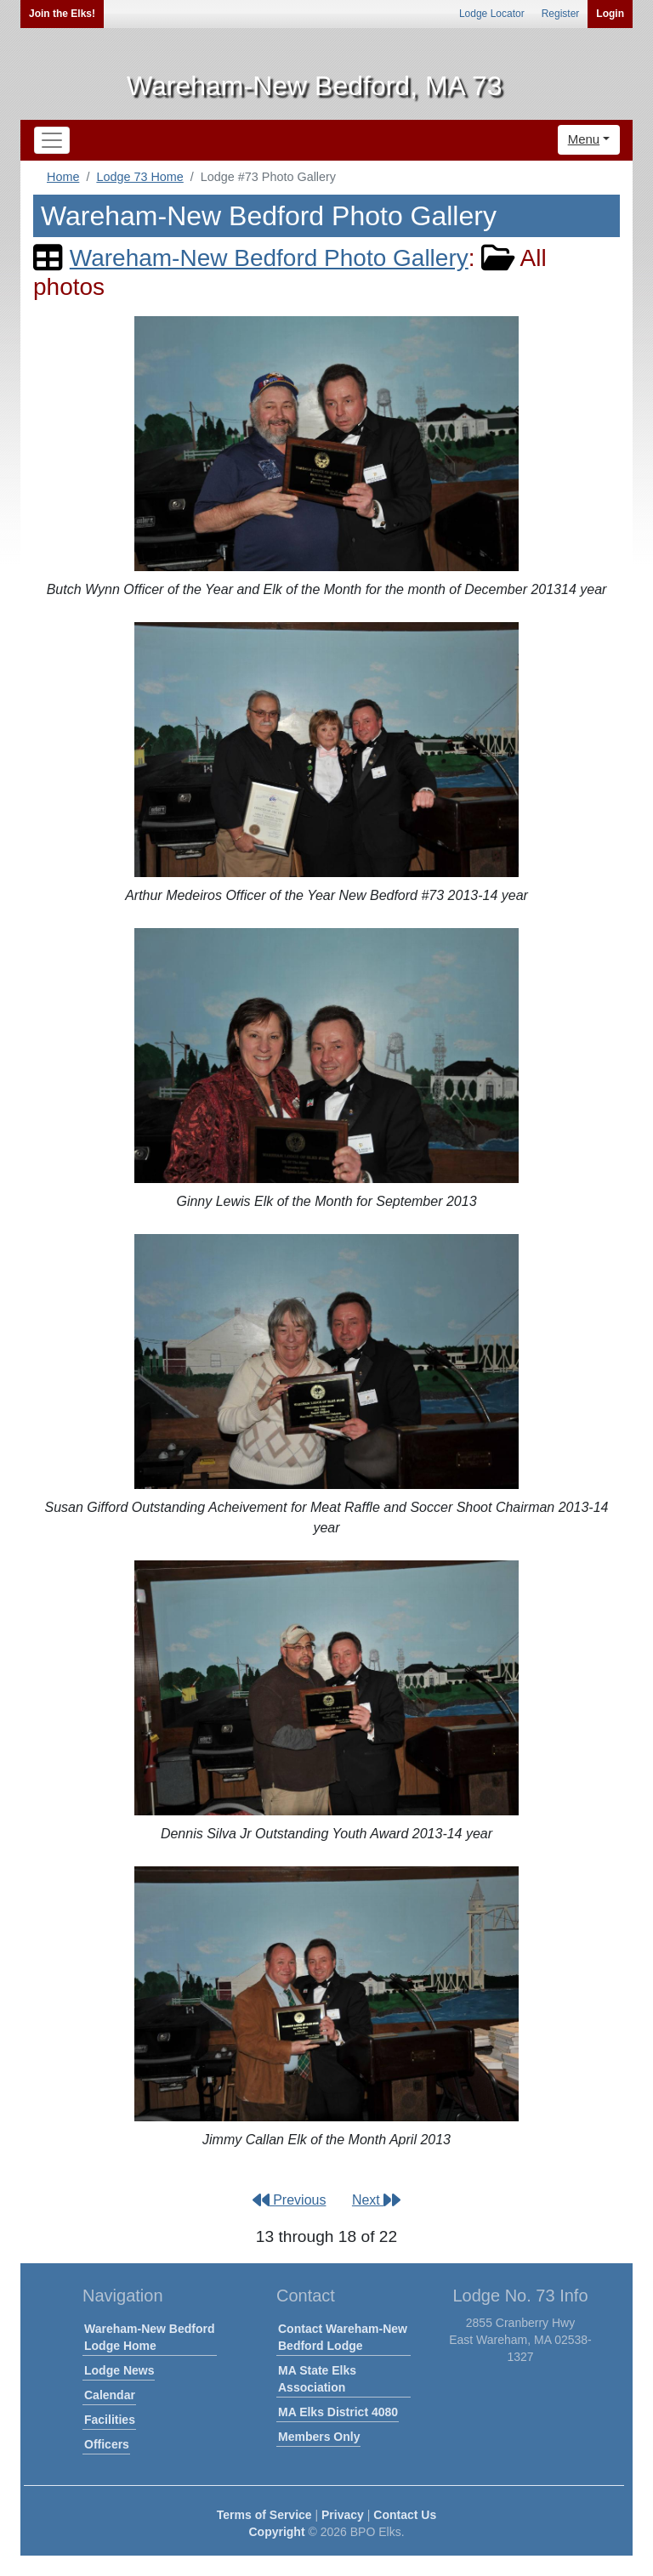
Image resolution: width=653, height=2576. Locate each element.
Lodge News (119, 2370)
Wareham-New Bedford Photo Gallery (269, 258)
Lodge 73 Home (139, 177)
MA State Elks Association (317, 2379)
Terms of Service (264, 2515)
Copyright (276, 2532)
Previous (289, 2200)
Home (63, 177)
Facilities (109, 2419)
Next (376, 2200)
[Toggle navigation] (52, 140)
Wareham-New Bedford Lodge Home (149, 2337)
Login (610, 14)
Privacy (342, 2515)
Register (561, 14)
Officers (106, 2444)
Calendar (109, 2395)
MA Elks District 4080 (338, 2412)
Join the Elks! (62, 14)
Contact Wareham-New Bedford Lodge (342, 2337)
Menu (584, 139)
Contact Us (404, 2515)
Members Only (319, 2436)
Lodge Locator (492, 14)
